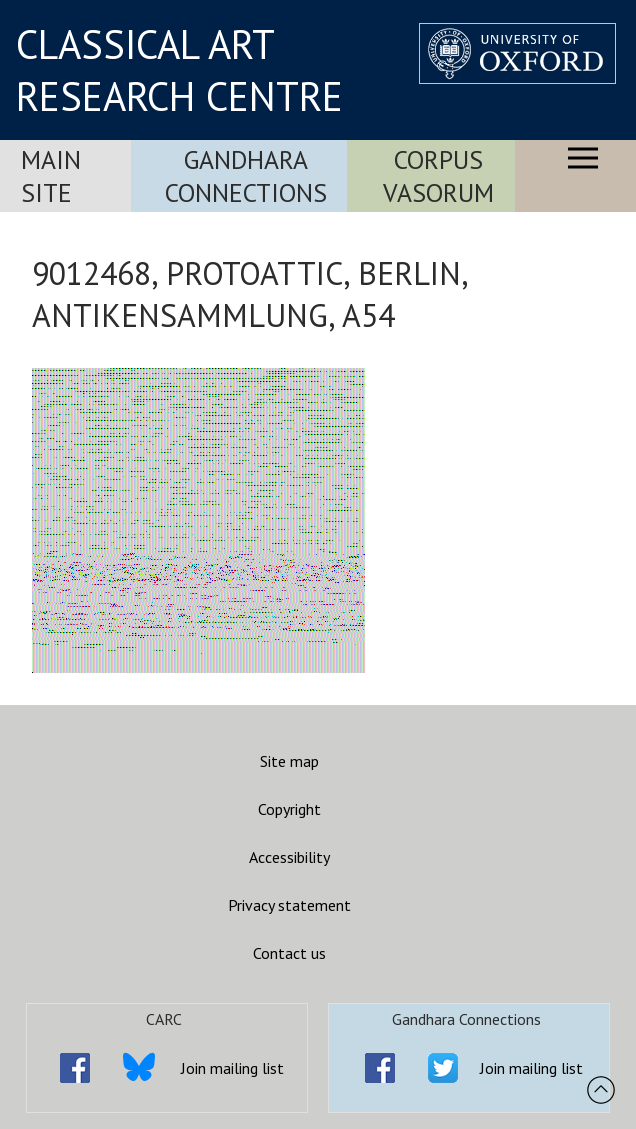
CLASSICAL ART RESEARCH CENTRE (179, 70)
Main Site (51, 176)
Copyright (289, 809)
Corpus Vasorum (438, 176)
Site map (289, 761)
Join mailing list (232, 1068)
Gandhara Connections (246, 176)
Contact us (289, 953)
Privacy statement (289, 905)
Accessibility (289, 857)
